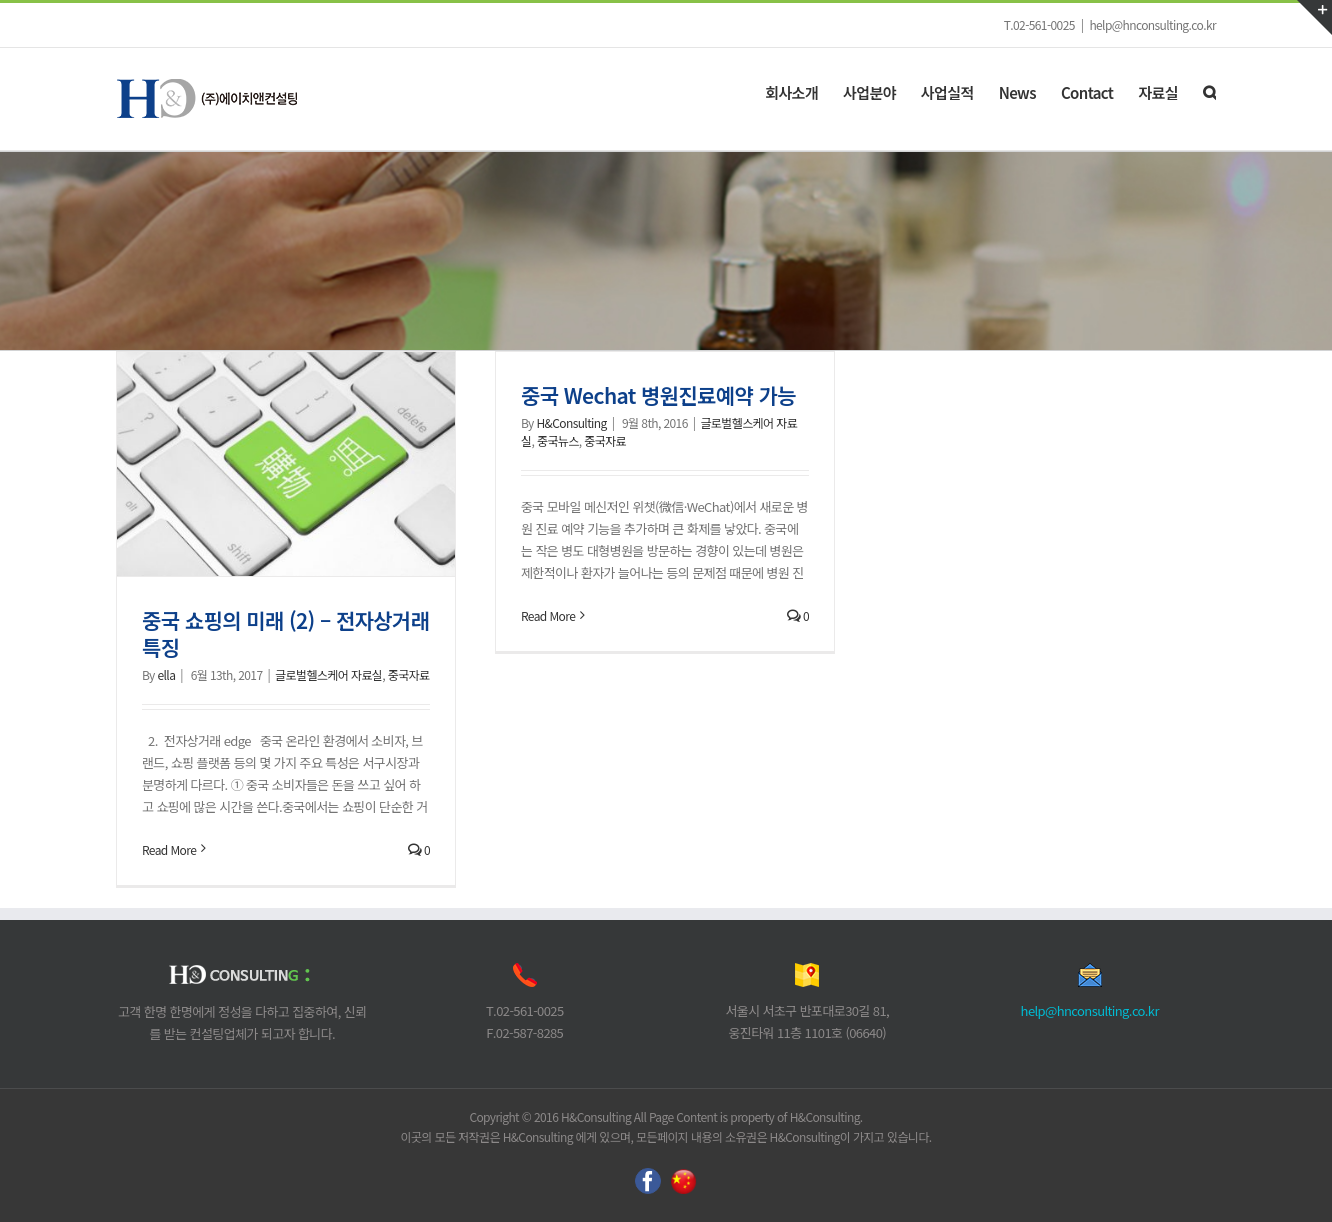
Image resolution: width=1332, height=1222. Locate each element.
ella (166, 674)
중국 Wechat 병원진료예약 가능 (658, 395)
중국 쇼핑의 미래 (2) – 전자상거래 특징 (286, 633)
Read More (169, 849)
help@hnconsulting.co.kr (1152, 24)
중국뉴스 (558, 440)
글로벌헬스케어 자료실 (328, 674)
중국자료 (409, 674)
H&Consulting (571, 422)
